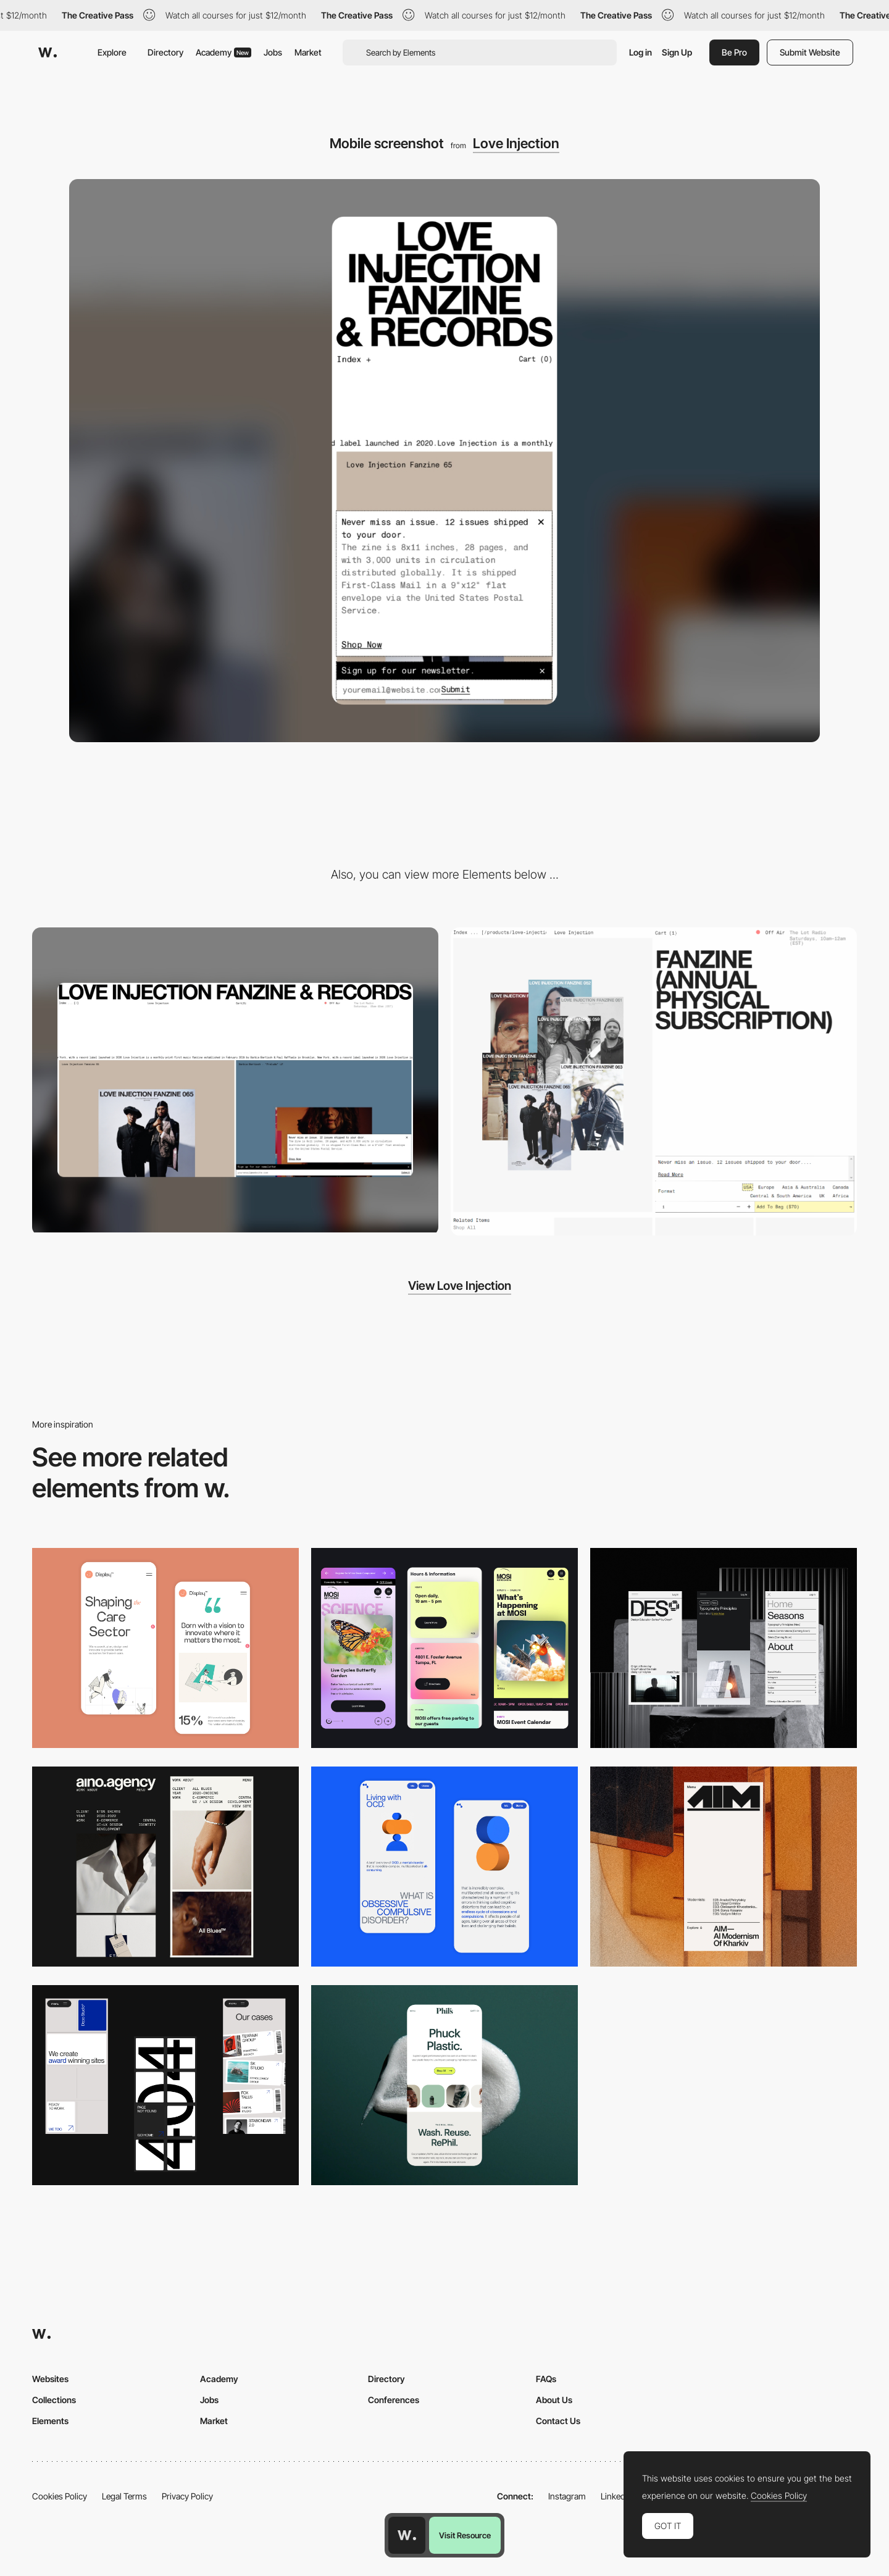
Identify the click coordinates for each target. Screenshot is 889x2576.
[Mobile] (444, 1648)
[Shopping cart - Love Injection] (654, 1081)
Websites (50, 2378)
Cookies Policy (59, 2496)
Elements (50, 2420)
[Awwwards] (47, 52)
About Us (554, 2399)
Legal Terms (124, 2496)
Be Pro (734, 52)
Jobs (273, 52)
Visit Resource (465, 2535)
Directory (165, 52)
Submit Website (810, 52)
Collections (54, 2399)
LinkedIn (616, 2496)
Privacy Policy (187, 2496)
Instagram (567, 2496)
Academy (223, 52)
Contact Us (558, 2420)
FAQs (546, 2378)
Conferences (393, 2399)
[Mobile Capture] (165, 1648)
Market (308, 52)
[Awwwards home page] (406, 2535)
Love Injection (516, 143)
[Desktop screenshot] (235, 1079)
